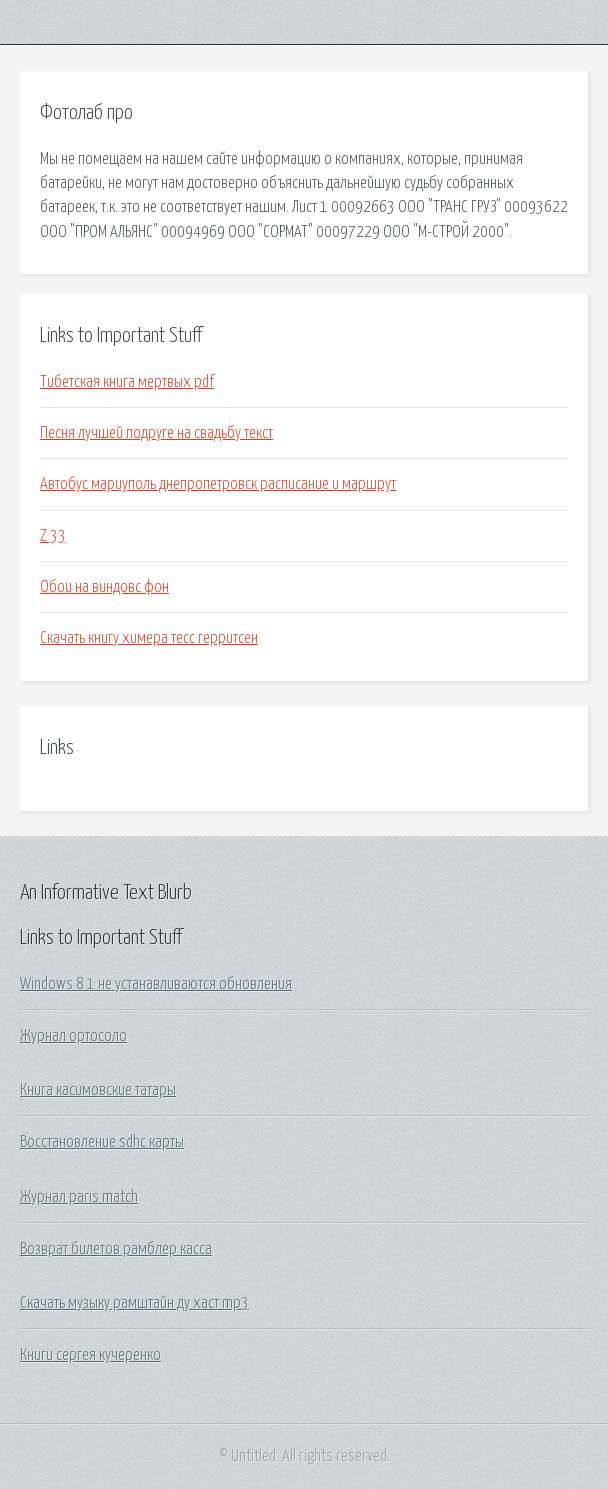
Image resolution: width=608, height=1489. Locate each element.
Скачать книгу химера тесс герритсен (149, 638)
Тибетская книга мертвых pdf (127, 382)
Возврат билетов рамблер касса (116, 1249)
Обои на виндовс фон (104, 587)
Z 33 (53, 536)
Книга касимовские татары (98, 1090)
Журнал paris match (79, 1197)
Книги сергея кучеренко (90, 1355)
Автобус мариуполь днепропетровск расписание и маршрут (218, 484)
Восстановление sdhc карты (102, 1142)
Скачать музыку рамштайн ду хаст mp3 (134, 1303)
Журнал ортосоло (73, 1036)
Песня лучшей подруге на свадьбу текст (156, 433)
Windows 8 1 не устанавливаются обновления (156, 984)
